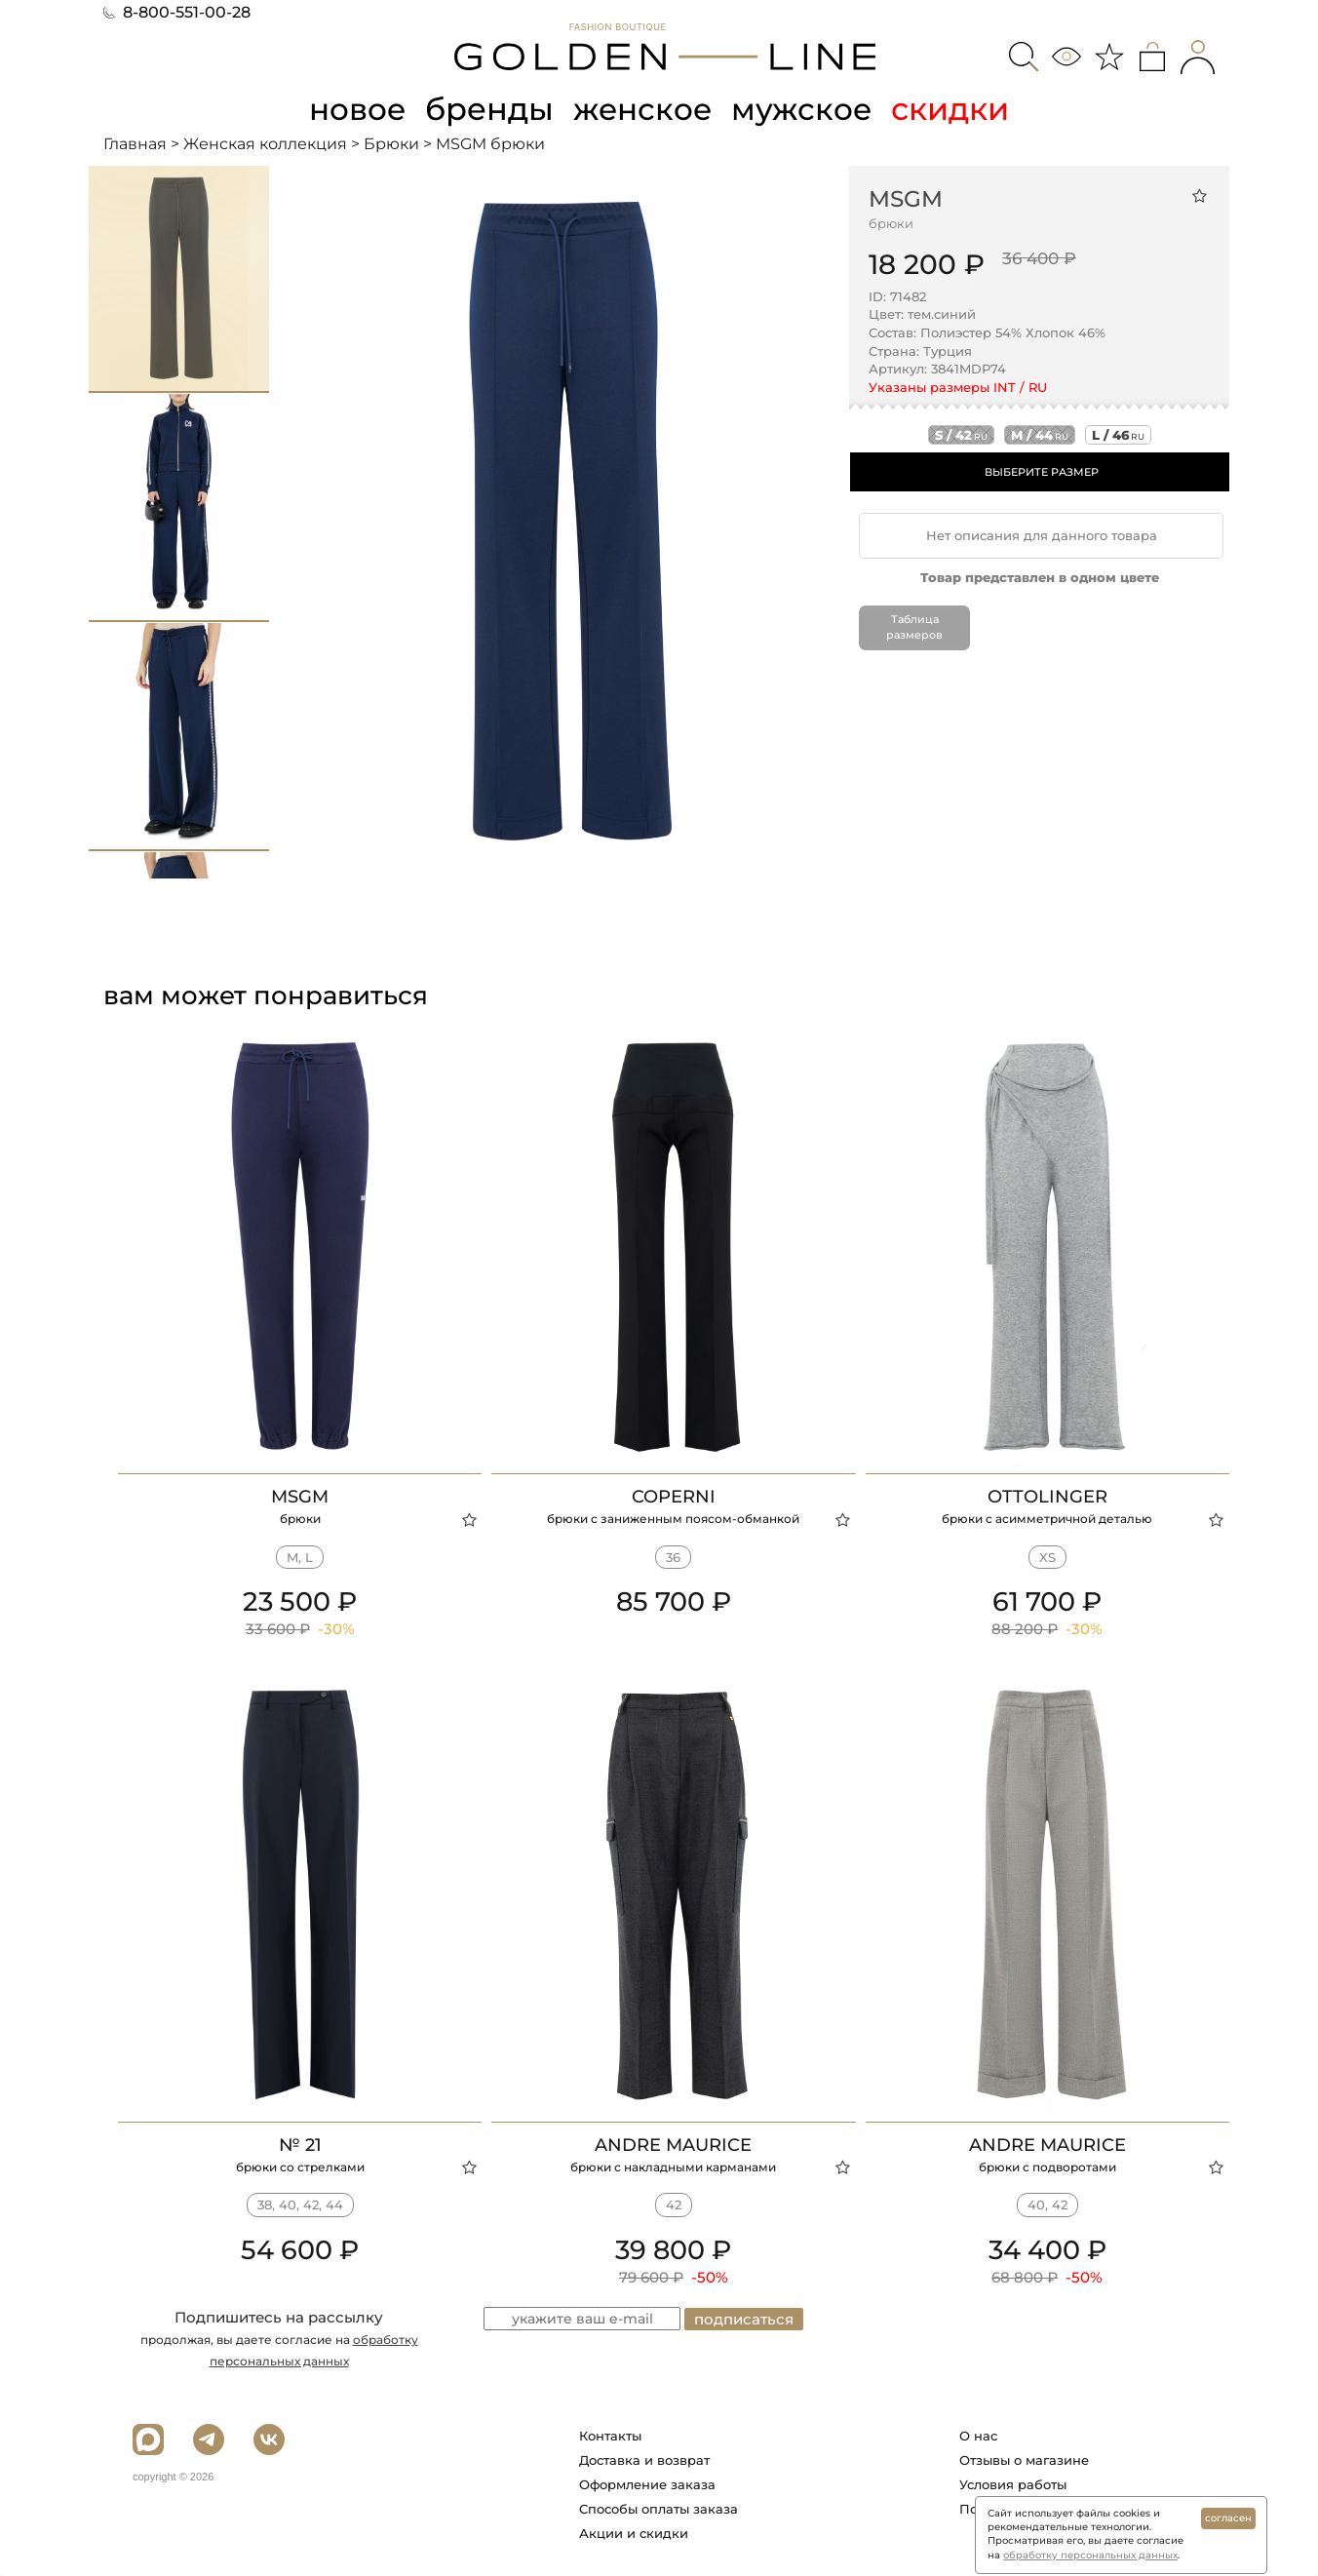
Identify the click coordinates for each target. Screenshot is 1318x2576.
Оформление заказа (647, 2484)
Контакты (610, 2435)
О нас (978, 2435)
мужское (805, 109)
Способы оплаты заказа (658, 2509)
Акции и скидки (633, 2533)
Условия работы (1012, 2484)
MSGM (906, 198)
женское (644, 109)
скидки (955, 109)
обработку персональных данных (1090, 2555)
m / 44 (1039, 435)
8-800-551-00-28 (177, 12)
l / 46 (1118, 435)
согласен (1228, 2518)
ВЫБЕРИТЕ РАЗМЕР (1042, 472)
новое (355, 109)
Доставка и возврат (644, 2460)
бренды (489, 109)
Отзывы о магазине (1024, 2460)
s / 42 (961, 435)
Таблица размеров (914, 627)
